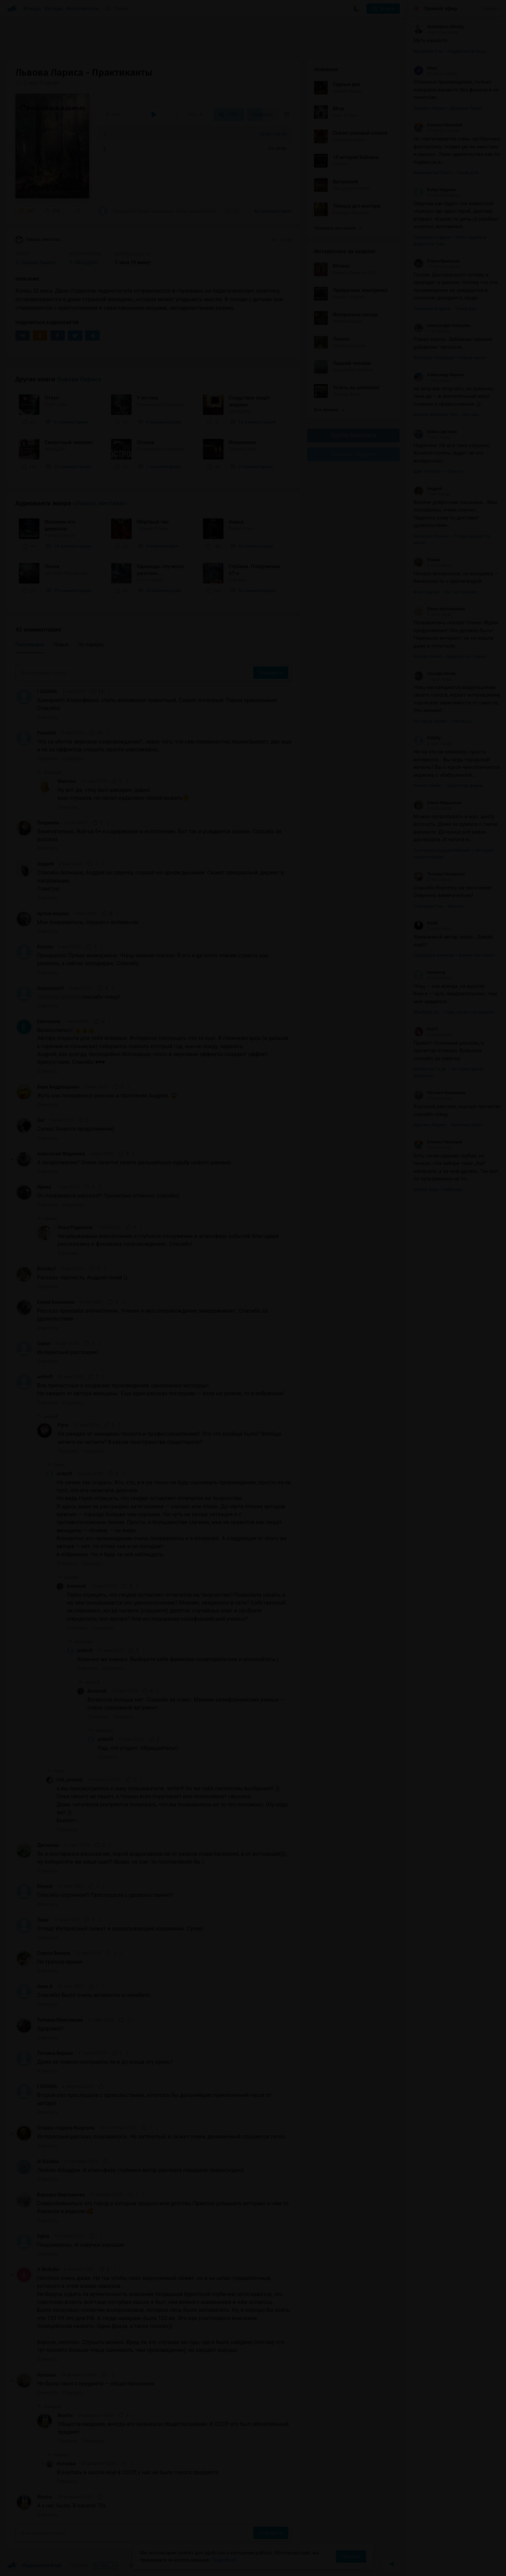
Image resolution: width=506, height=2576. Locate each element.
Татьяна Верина (55, 2053)
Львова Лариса (79, 379)
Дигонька (48, 1845)
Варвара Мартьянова (61, 2195)
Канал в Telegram (353, 454)
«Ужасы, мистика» (100, 503)
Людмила (48, 823)
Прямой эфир (440, 8)
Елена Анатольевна (439, 609)
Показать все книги (337, 228)
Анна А (44, 1986)
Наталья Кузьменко (439, 1092)
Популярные (29, 644)
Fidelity (427, 738)
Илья (425, 68)
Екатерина (49, 1021)
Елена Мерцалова (437, 803)
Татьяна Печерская (439, 874)
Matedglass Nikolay (438, 26)
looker (44, 1343)
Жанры (32, 8)
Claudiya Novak (434, 673)
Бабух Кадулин (434, 190)
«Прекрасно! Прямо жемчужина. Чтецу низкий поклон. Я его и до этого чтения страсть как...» (159, 211)
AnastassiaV (50, 988)
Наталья (46, 2375)
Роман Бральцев (436, 261)
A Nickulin (48, 2269)
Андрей (45, 864)
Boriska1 (46, 1269)
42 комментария (273, 211)
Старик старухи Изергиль (66, 2128)
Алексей (76, 1586)
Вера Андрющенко (58, 1087)
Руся (63, 1425)
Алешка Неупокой (437, 125)
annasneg (429, 972)
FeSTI (425, 1029)
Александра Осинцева (441, 325)
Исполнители (82, 8)
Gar (41, 1120)
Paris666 (47, 733)
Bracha (65, 2415)
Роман (426, 560)
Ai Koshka (48, 2161)
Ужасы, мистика (37, 240)
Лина (42, 1920)
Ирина (44, 1187)
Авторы (54, 8)
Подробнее (224, 2560)
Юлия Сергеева (435, 431)
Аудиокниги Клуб (34, 2566)
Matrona (67, 781)
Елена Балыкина (55, 1302)
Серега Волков (53, 1953)
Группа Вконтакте (353, 435)
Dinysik (45, 1886)
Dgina (43, 2236)
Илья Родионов (75, 1227)
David (425, 923)
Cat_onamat (69, 1780)
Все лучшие (329, 409)
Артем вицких (53, 913)
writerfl (44, 1377)
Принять (351, 2556)
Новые (61, 644)
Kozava (45, 947)
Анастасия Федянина (61, 1154)
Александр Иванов (438, 375)
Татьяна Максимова (60, 2020)
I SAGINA (47, 691)
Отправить (271, 672)
